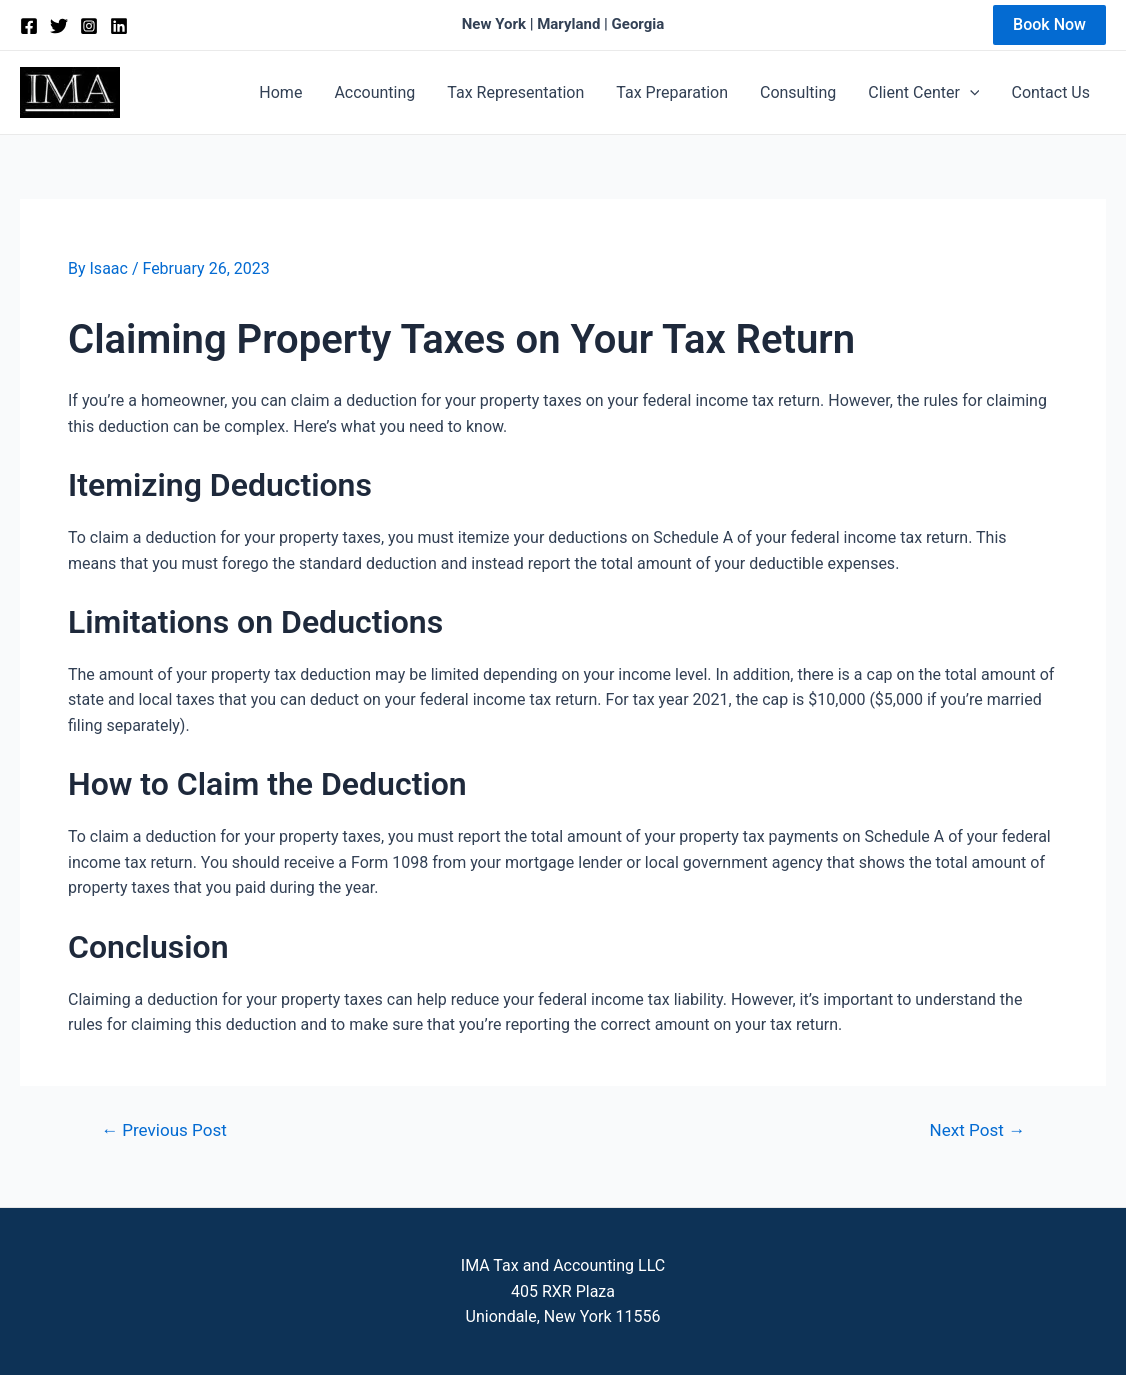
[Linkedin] (119, 26)
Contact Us (1050, 92)
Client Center (923, 93)
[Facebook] (29, 26)
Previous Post (164, 1130)
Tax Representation (515, 92)
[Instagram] (89, 26)
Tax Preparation (672, 92)
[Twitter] (59, 26)
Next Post (977, 1130)
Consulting (798, 92)
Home (280, 92)
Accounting (374, 92)
